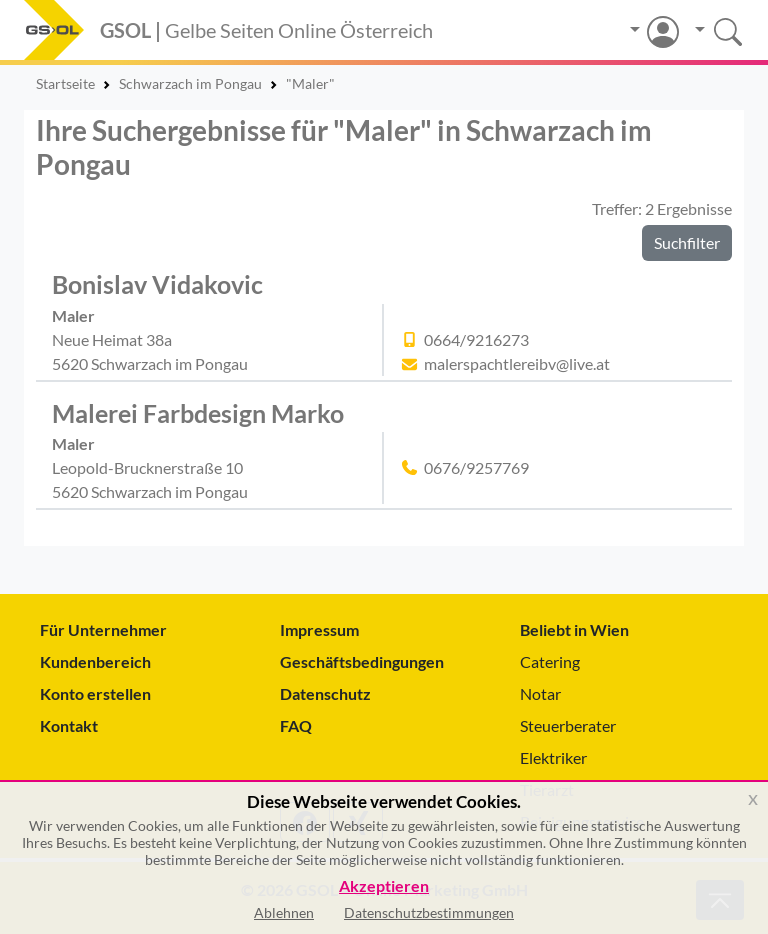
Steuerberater (568, 725)
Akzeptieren (384, 886)
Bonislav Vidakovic (157, 284)
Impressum (319, 629)
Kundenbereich (95, 661)
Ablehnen (284, 912)
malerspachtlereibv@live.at (517, 363)
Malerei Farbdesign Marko (198, 413)
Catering (550, 661)
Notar (540, 693)
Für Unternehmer (103, 629)
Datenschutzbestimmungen (429, 912)
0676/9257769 (476, 467)
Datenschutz (325, 693)
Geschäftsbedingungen (362, 661)
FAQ (296, 725)
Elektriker (553, 757)
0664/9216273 (476, 339)
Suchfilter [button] (687, 242)
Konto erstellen (95, 693)
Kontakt (69, 725)
